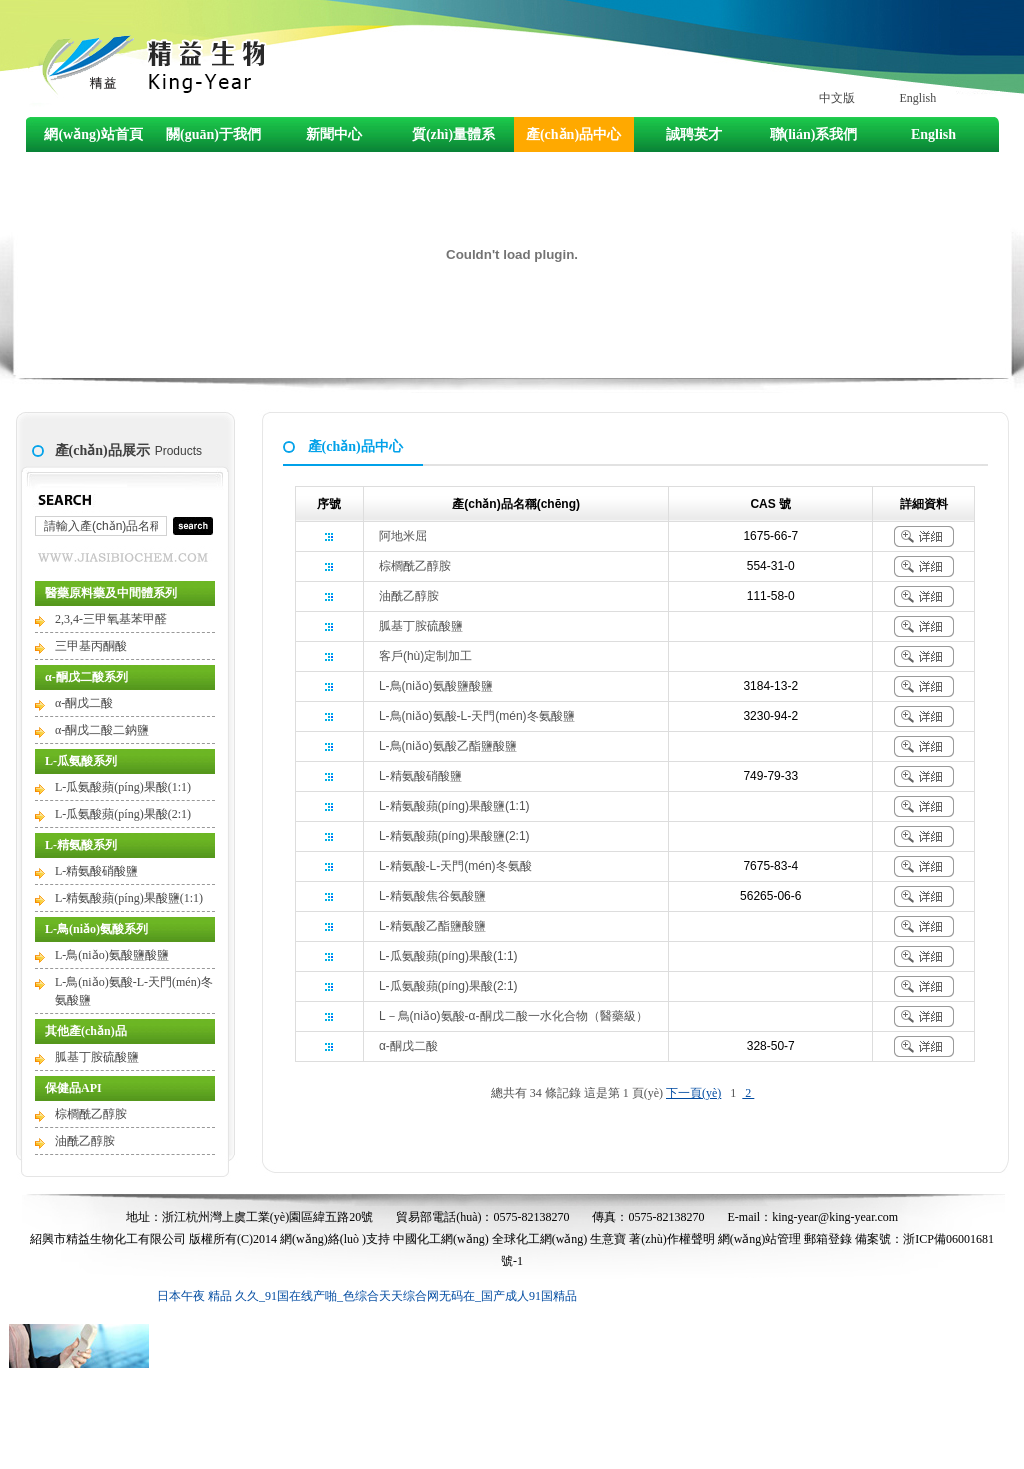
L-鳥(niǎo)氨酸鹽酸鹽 (112, 955)
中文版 (837, 98)
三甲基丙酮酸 (91, 646)
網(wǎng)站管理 (760, 1239)
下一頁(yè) (693, 1093)
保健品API (73, 1088)
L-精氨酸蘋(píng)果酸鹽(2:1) (454, 836)
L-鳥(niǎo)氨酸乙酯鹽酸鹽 (448, 746)
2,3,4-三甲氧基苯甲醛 (111, 619)
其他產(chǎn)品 (86, 1031)
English (918, 98)
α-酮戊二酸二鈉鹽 (102, 730)
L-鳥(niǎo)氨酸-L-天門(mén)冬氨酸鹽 (477, 716)
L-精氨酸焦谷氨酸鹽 (432, 896)
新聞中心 (334, 134)
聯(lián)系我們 (814, 134)
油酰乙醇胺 (85, 1141)
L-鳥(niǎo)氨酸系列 (96, 929)
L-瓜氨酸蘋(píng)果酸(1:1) (123, 787)
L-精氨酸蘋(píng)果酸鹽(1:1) (129, 898)
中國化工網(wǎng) (441, 1239)
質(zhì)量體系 (453, 134)
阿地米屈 (403, 536)
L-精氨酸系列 (81, 845)
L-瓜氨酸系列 (81, 761)
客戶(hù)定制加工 (425, 656)
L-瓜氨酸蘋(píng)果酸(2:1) (123, 814)
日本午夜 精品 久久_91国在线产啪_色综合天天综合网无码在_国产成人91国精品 (367, 1296)
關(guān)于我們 (213, 134)
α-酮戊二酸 (84, 703)
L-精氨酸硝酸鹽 (96, 871)
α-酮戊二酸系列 (86, 677)
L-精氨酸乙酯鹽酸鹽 (432, 926)
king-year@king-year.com (835, 1217)
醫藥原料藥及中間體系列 (111, 593)
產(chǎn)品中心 (573, 134)
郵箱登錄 (828, 1239)
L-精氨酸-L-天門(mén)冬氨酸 (455, 866)
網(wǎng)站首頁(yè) (93, 139)
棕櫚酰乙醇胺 (91, 1114)
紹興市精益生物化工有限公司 (108, 1239)
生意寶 (608, 1239)
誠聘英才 (694, 134)
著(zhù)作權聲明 (671, 1239)
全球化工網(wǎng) (540, 1239)
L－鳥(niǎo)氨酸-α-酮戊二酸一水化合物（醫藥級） (513, 1016)
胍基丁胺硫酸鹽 (97, 1057)
